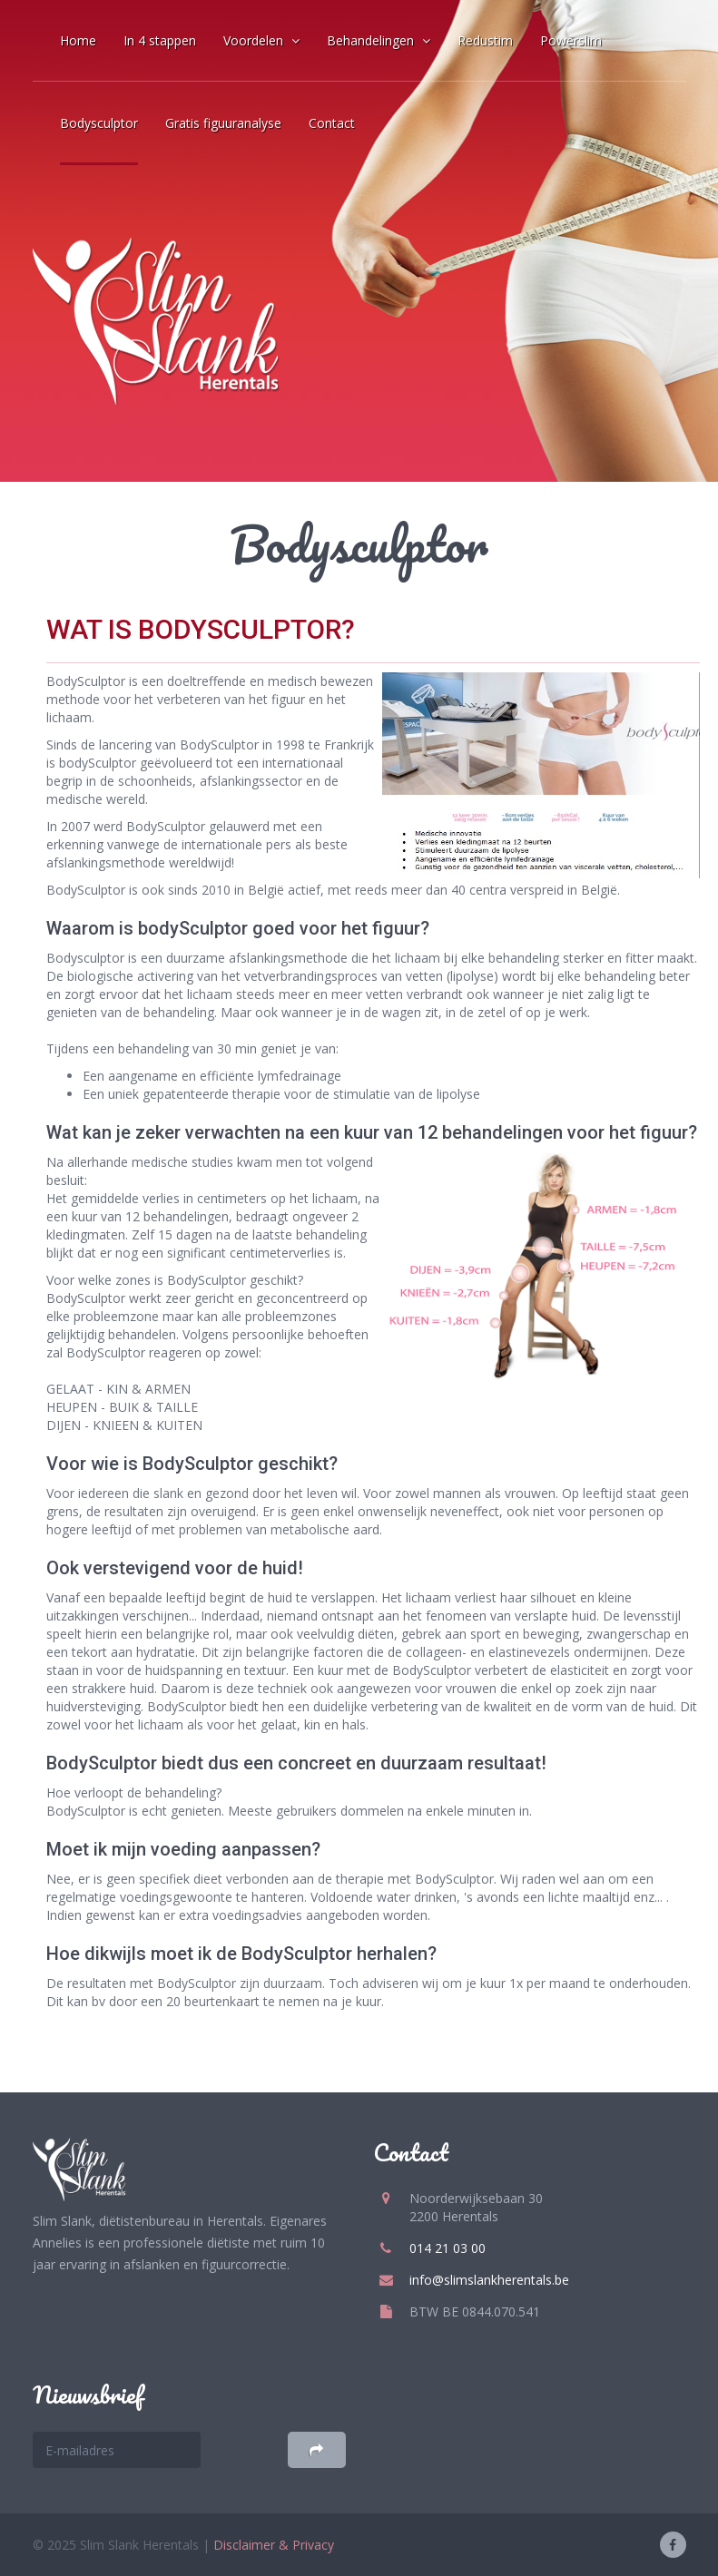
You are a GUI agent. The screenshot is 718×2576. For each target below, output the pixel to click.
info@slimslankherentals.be (489, 2279)
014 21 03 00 (447, 2248)
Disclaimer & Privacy (273, 2544)
